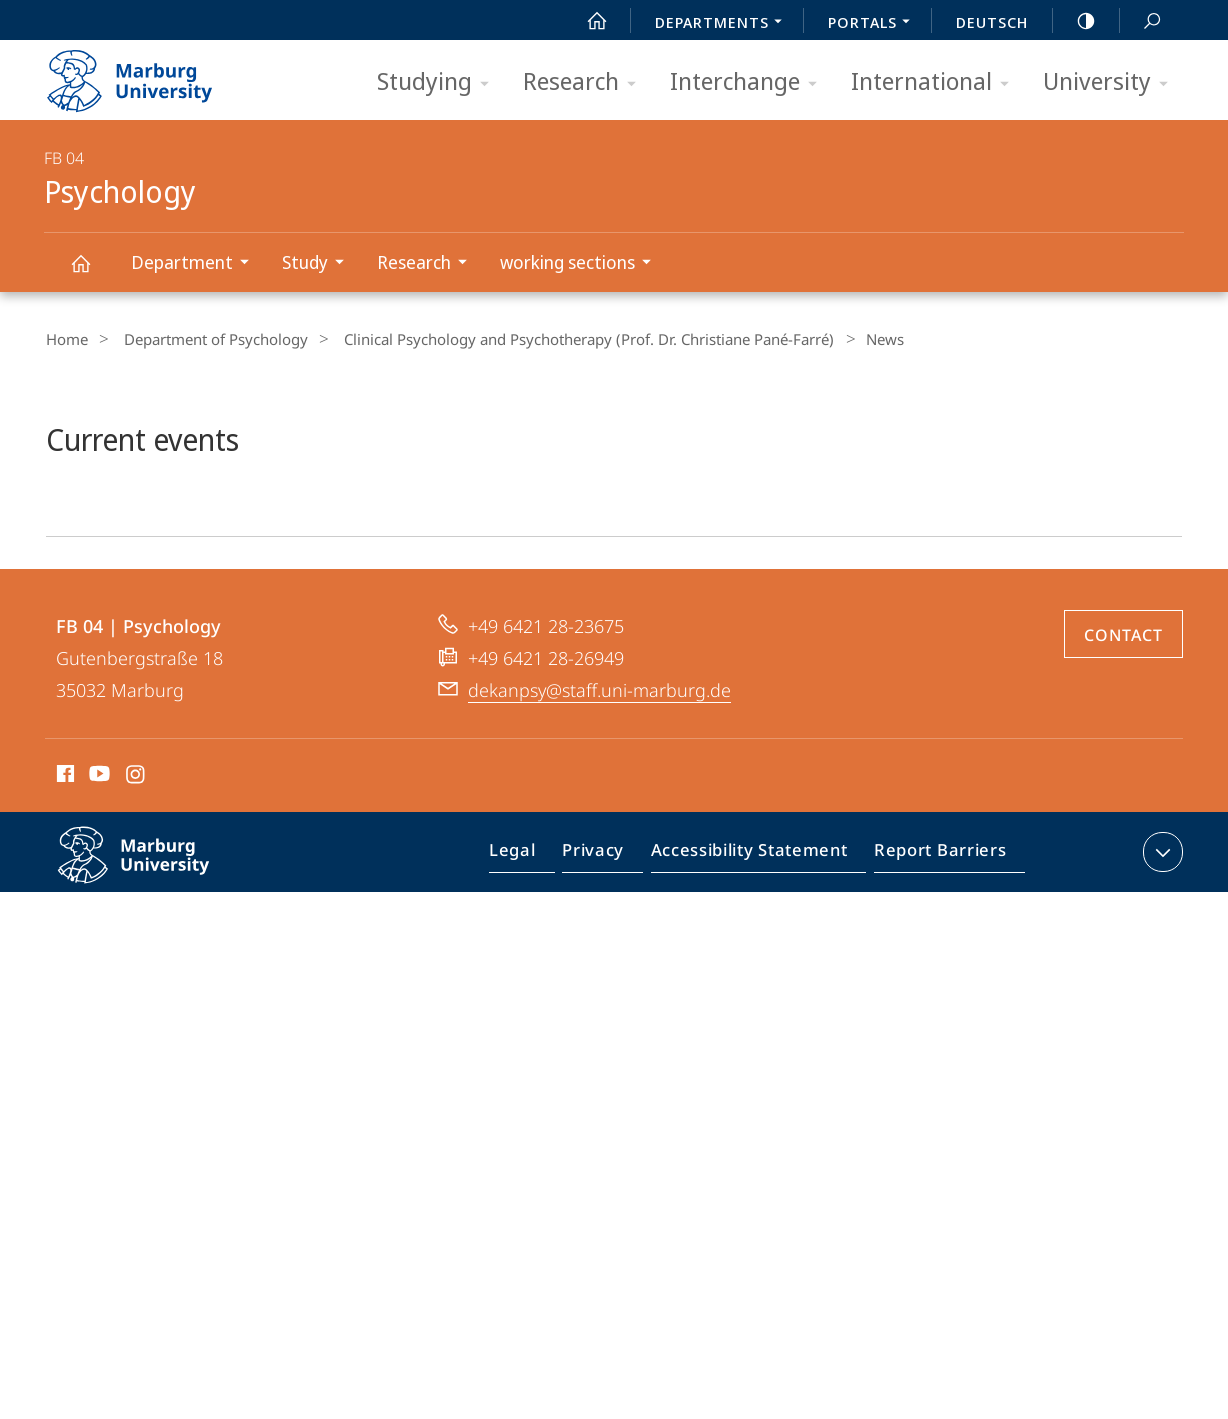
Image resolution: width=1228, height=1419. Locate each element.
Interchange (750, 82)
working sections (582, 264)
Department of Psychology (204, 339)
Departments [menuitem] (724, 24)
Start (586, 21)
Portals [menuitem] (874, 24)
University (1112, 82)
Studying (439, 82)
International (936, 82)
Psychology (92, 272)
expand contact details (1160, 968)
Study (319, 264)
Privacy (609, 972)
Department (196, 264)
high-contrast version (1075, 21)
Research (586, 82)
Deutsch (992, 22)
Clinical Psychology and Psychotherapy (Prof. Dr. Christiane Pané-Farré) (567, 339)
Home (65, 339)
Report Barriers (934, 972)
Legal (535, 972)
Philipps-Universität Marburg (155, 987)
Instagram (136, 893)
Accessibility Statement (755, 972)
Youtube (97, 893)
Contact (1123, 751)
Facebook (63, 893)
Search (1141, 21)
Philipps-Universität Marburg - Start (151, 74)
